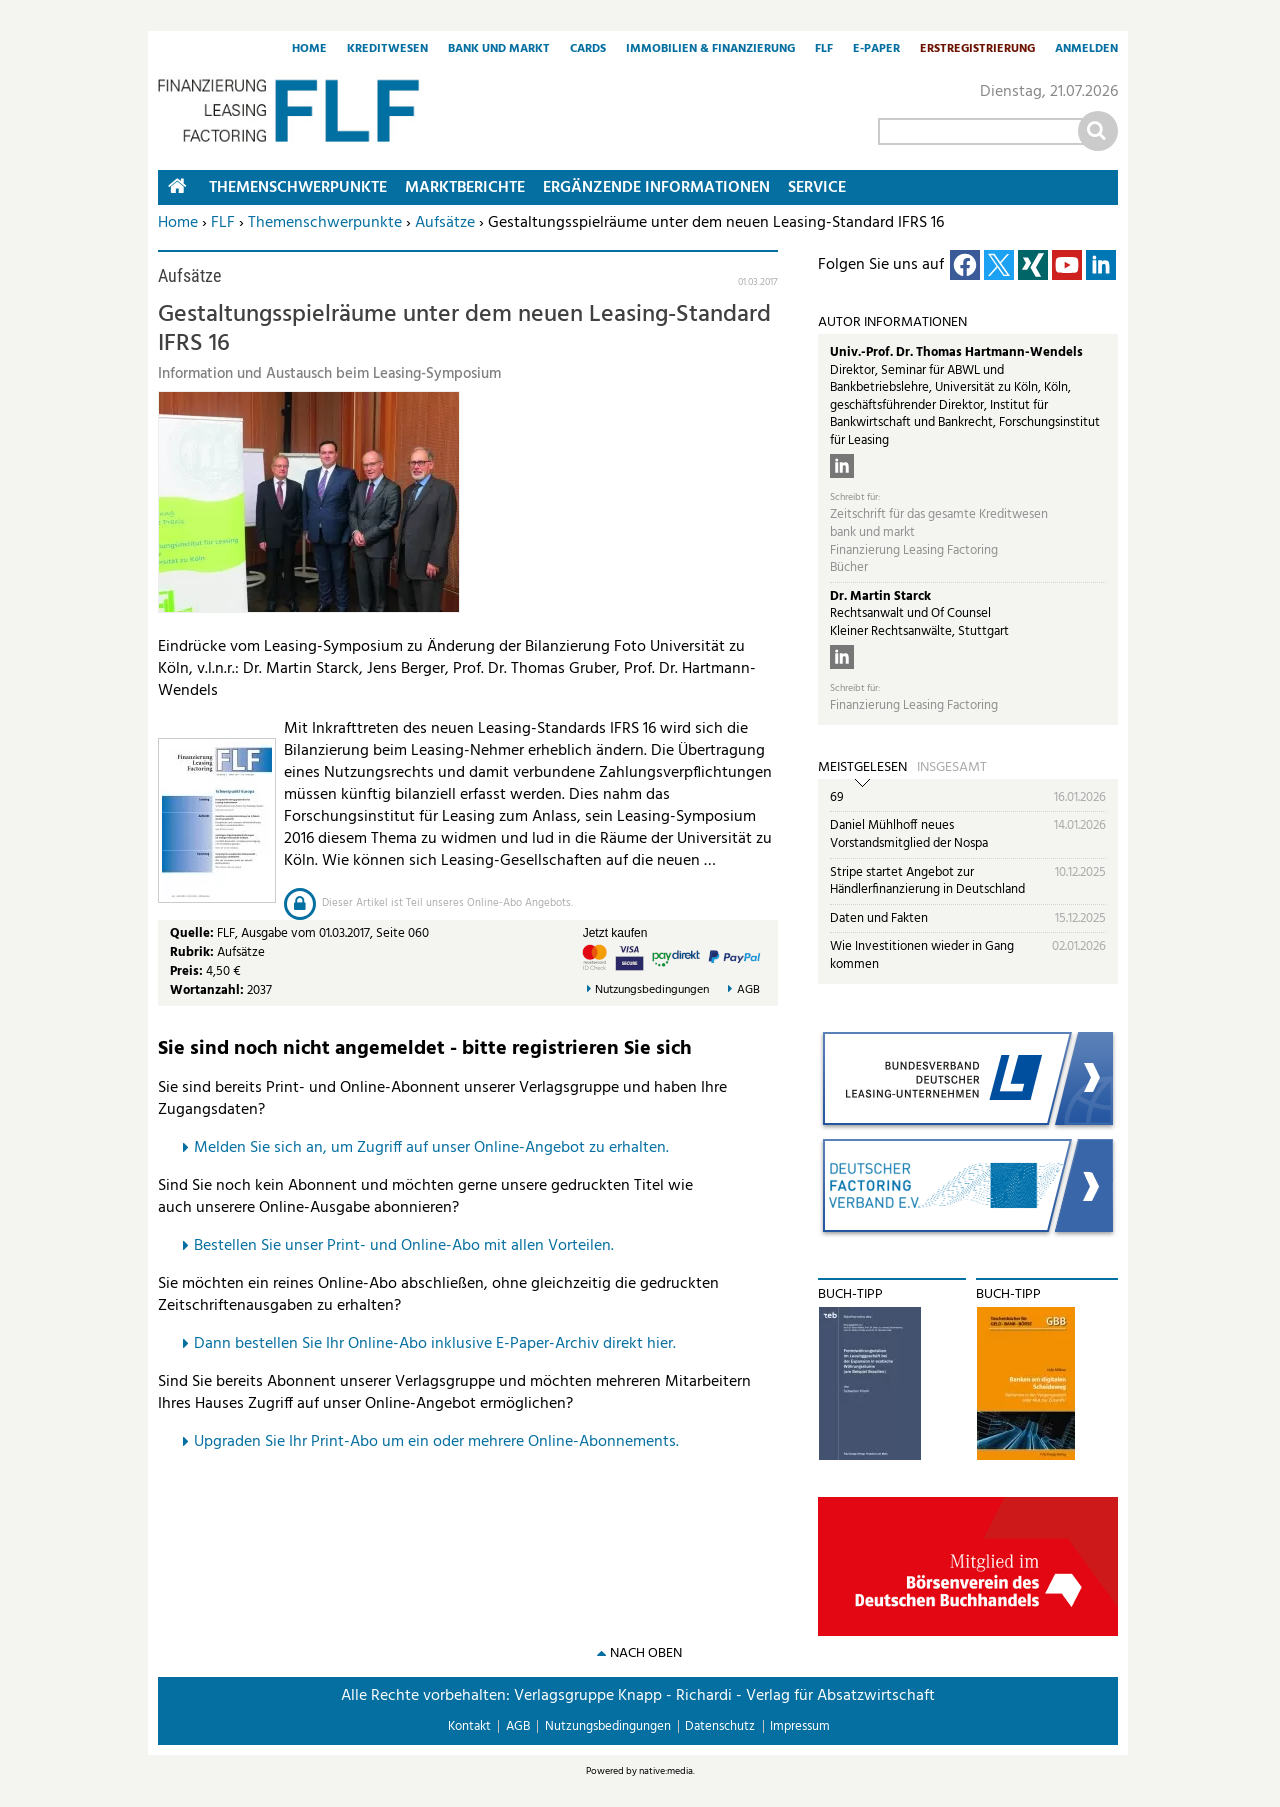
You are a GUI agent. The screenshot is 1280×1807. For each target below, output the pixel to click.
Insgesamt (952, 768)
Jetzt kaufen (615, 933)
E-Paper (876, 50)
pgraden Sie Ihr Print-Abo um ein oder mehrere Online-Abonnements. (441, 1442)
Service (817, 188)
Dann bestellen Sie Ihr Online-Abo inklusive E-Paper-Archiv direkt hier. (435, 1344)
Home (309, 50)
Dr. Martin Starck (880, 596)
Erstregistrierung (977, 50)
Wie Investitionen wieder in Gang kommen (922, 955)
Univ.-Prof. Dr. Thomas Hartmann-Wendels (956, 352)
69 (837, 797)
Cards (588, 50)
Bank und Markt (499, 50)
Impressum (800, 1726)
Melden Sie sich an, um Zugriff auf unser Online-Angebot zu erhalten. (431, 1148)
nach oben (646, 1653)
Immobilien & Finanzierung (710, 50)
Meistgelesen (862, 768)
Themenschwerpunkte (325, 223)
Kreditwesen (387, 50)
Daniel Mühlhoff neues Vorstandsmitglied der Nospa (909, 834)
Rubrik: (193, 952)
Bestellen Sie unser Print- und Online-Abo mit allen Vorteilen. (404, 1246)
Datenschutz (720, 1726)
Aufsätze (445, 223)
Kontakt (469, 1726)
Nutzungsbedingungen (652, 990)
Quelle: (193, 933)
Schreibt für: (855, 497)
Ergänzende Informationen (656, 188)
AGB (748, 990)
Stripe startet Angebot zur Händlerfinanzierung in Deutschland (927, 881)
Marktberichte (465, 188)
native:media (666, 1771)
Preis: (186, 971)
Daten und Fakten (879, 918)
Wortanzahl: (207, 990)
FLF (824, 50)
